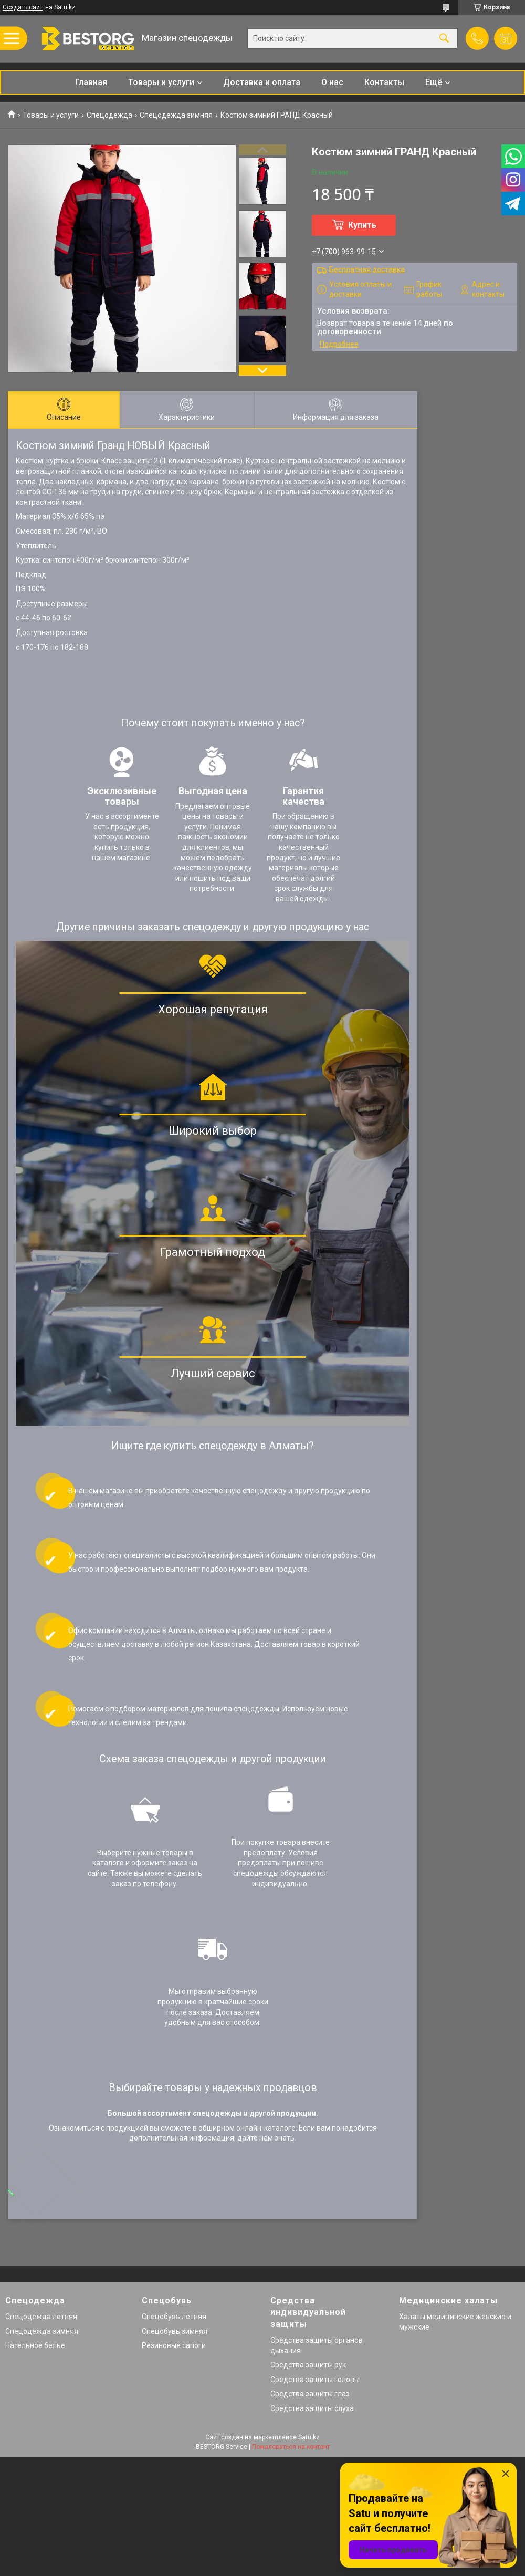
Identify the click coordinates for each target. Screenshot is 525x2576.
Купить (362, 225)
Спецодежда (109, 115)
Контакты (384, 82)
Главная (91, 82)
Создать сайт (23, 7)
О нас (332, 82)
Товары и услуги (161, 82)
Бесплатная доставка (367, 269)
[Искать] (444, 38)
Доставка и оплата (261, 82)
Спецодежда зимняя (176, 115)
